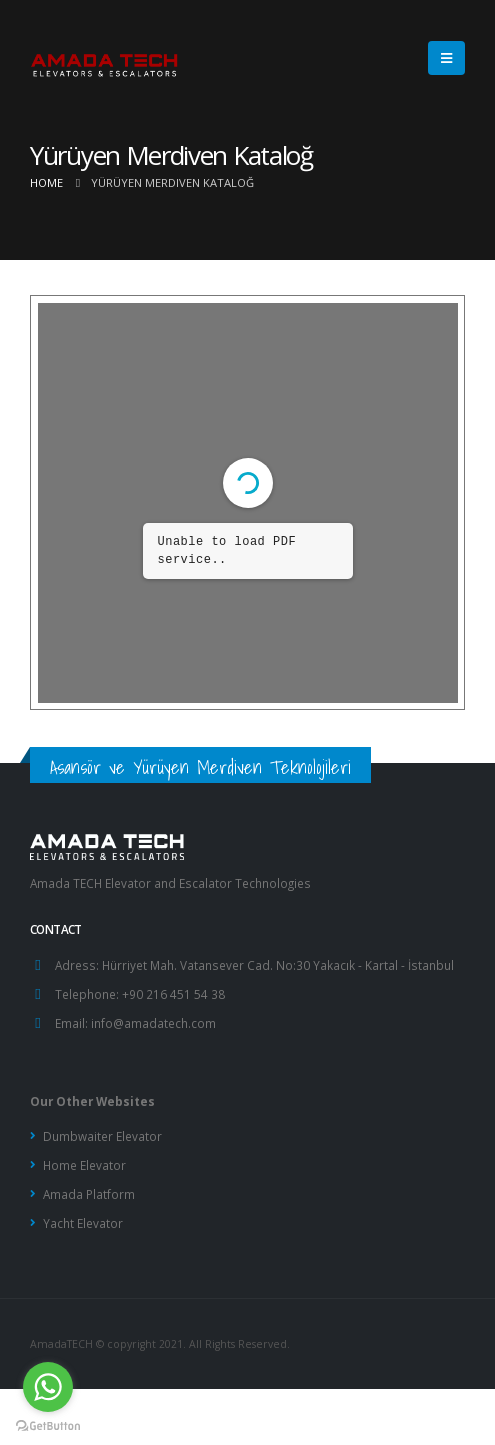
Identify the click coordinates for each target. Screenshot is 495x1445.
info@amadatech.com (153, 1023)
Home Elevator (84, 1165)
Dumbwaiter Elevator (102, 1136)
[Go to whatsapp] (48, 1387)
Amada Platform (89, 1194)
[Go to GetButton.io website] (48, 1425)
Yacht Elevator (83, 1223)
